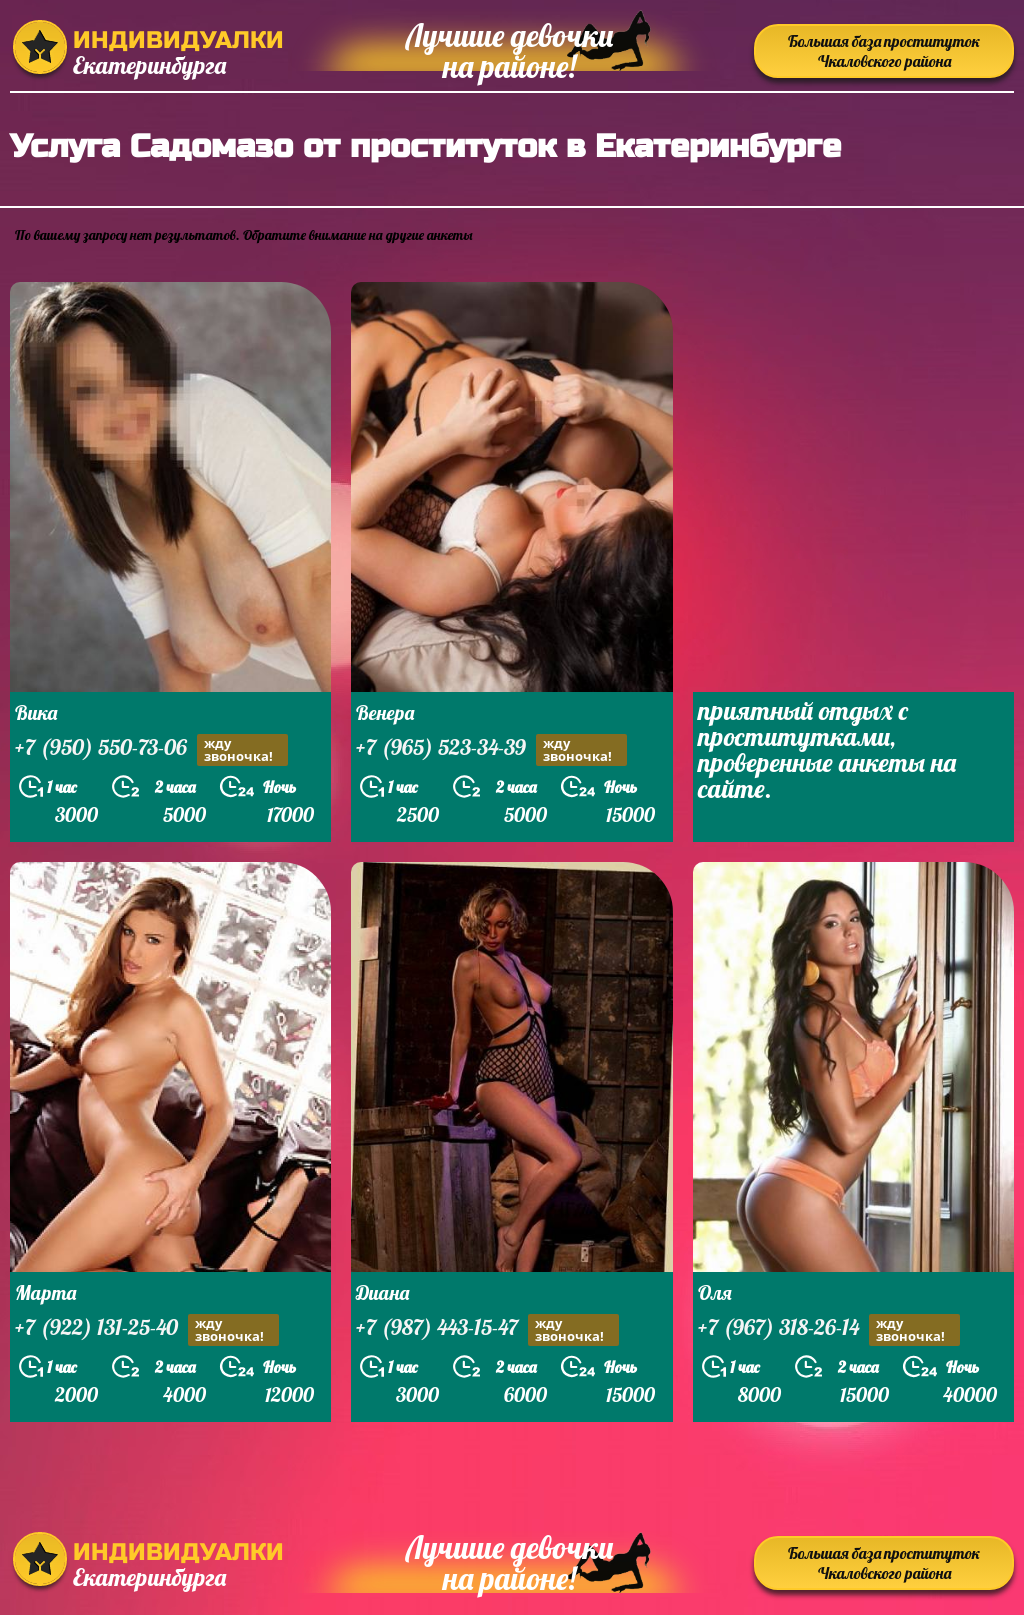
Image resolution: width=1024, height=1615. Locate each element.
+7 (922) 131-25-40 (147, 1329)
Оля (715, 1292)
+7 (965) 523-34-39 (491, 749)
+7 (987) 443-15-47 (487, 1329)
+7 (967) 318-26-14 (829, 1329)
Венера (385, 712)
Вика (36, 712)
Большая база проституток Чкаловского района (884, 51)
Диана (382, 1292)
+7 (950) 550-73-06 (151, 749)
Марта (45, 1292)
